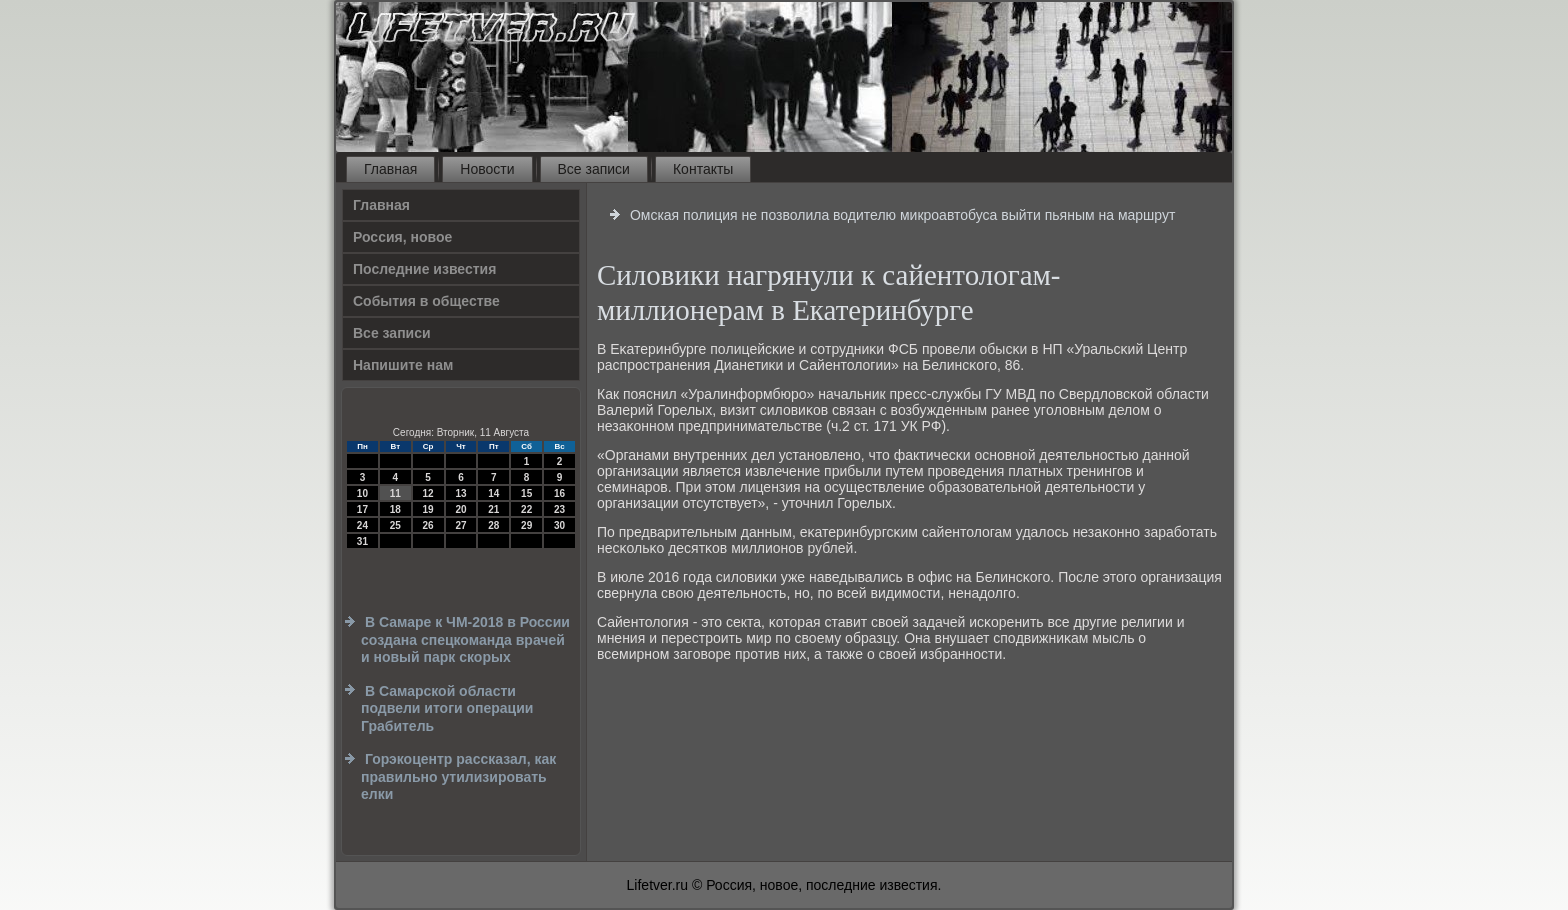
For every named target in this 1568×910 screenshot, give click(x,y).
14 (493, 493)
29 (526, 525)
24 (362, 525)
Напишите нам (403, 365)
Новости (487, 169)
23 (559, 509)
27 (460, 525)
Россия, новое (402, 237)
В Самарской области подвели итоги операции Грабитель (447, 708)
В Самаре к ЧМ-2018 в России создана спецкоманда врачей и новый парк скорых (465, 639)
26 (428, 525)
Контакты (703, 169)
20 (460, 509)
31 (362, 541)
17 (362, 509)
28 (493, 525)
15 (526, 493)
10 (362, 493)
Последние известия (424, 269)
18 (395, 509)
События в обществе (426, 301)
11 (395, 493)
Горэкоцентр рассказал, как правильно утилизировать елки (458, 776)
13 (460, 493)
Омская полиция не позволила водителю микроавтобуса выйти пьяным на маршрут (903, 215)
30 (559, 525)
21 (493, 509)
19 (428, 509)
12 (428, 493)
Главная (390, 169)
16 (559, 493)
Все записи (594, 169)
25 (395, 525)
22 (526, 509)
